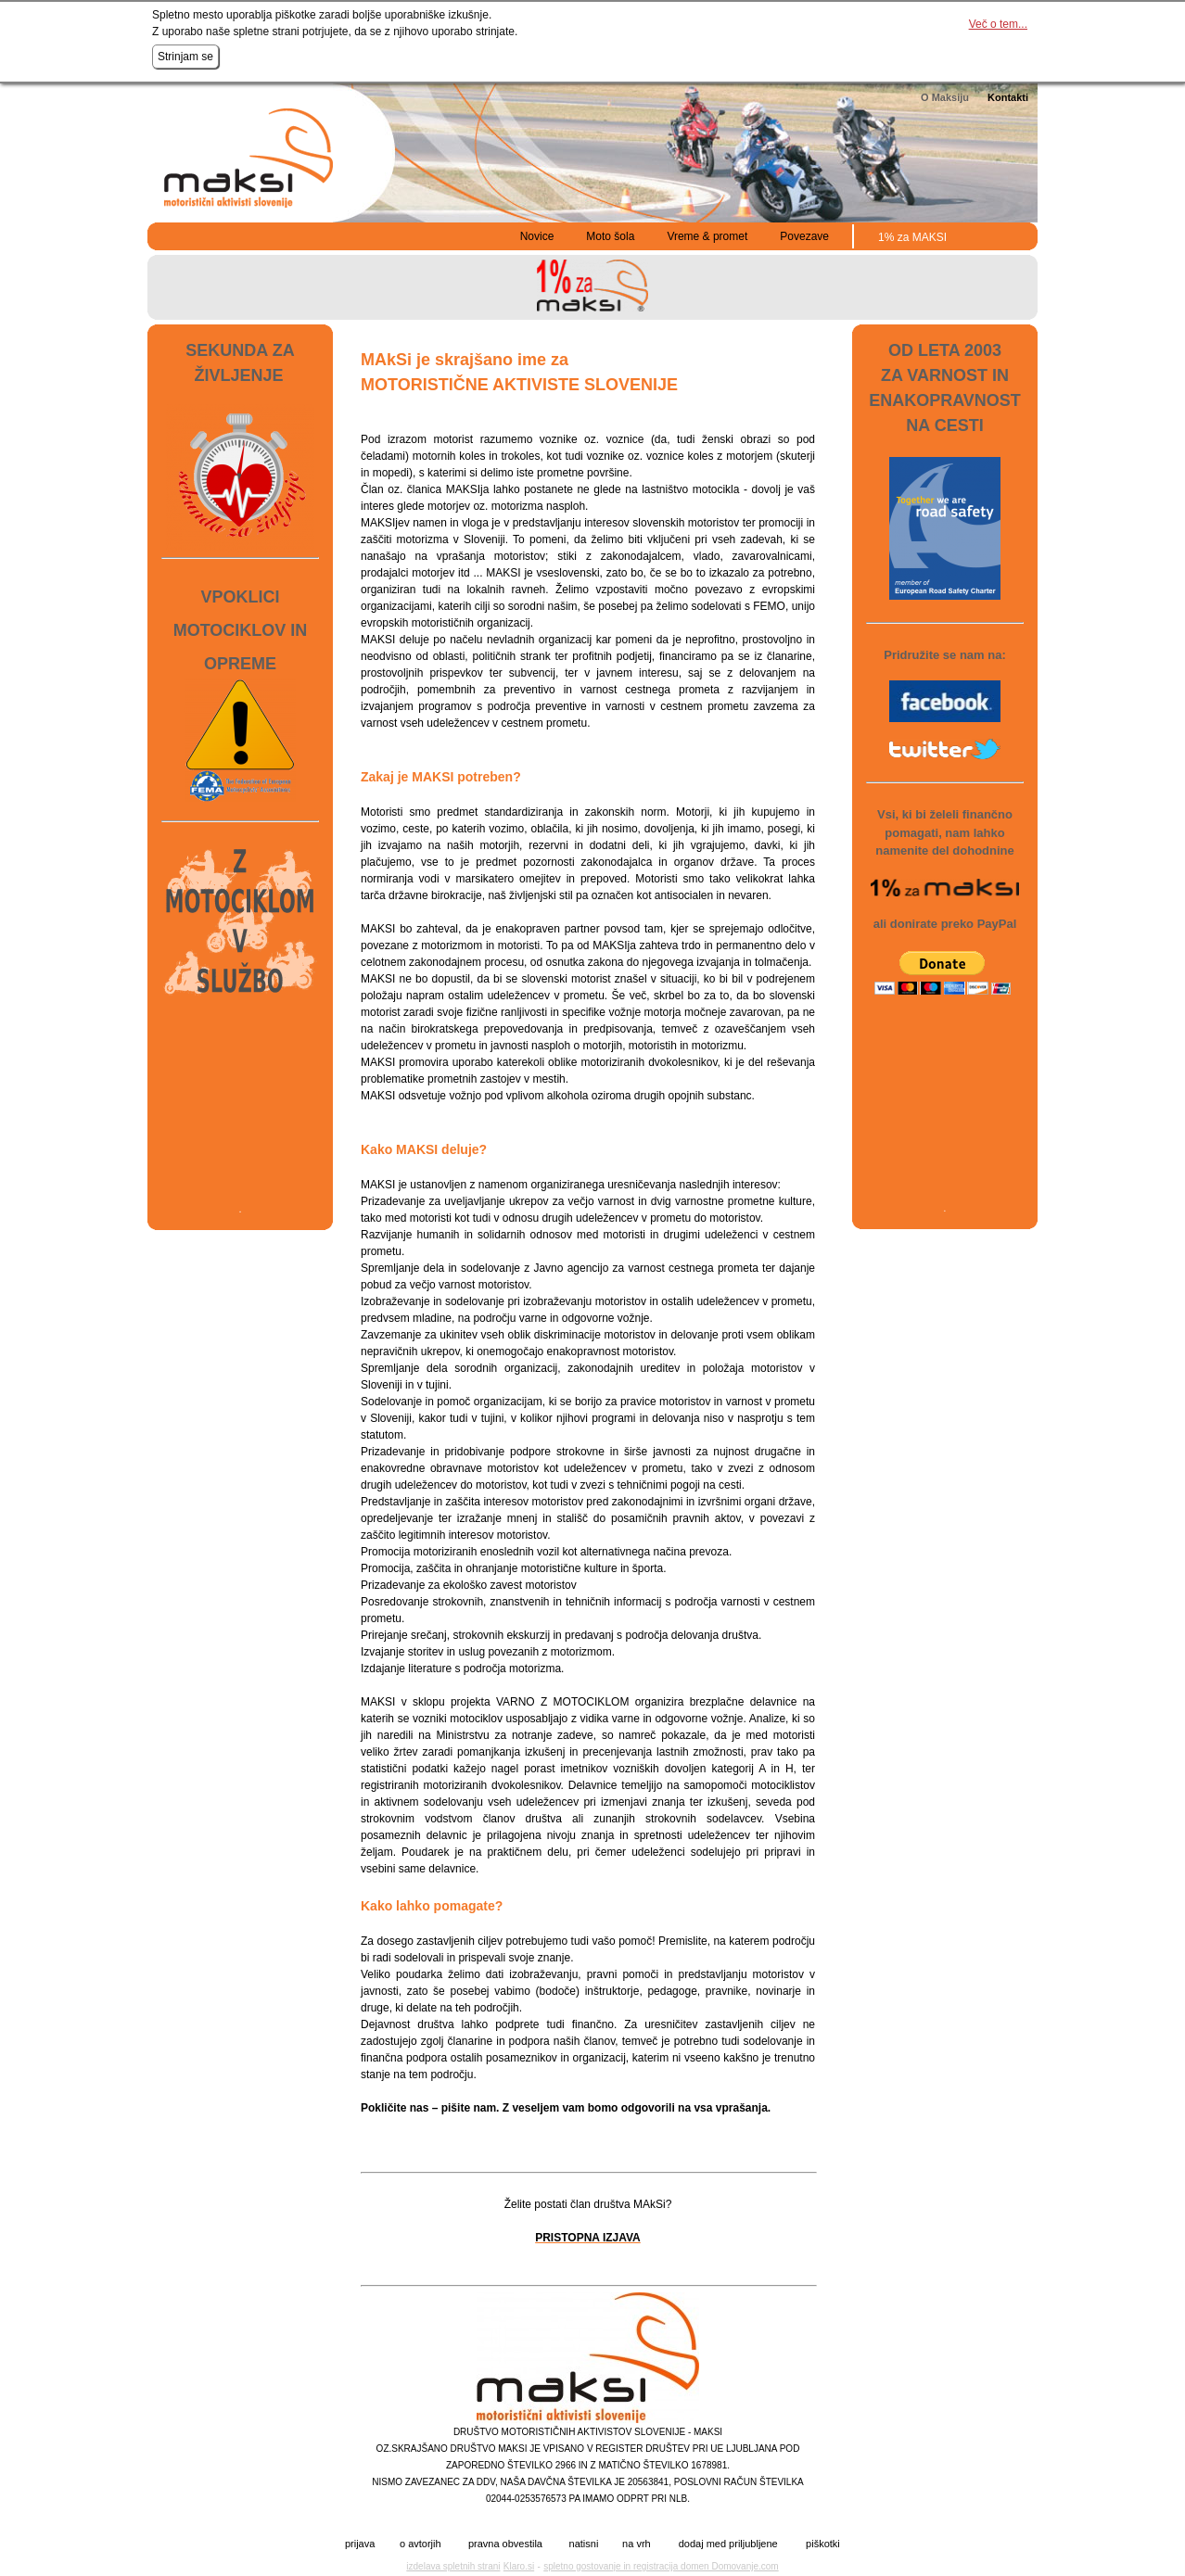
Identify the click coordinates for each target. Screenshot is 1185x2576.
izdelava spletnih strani (453, 2566)
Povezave (804, 236)
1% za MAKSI (912, 237)
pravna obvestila (505, 2544)
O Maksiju (945, 98)
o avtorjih (420, 2544)
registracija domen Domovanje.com (706, 2566)
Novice (537, 236)
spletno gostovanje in (588, 2566)
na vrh (636, 2544)
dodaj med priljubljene (728, 2544)
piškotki (823, 2544)
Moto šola (610, 236)
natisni (584, 2544)
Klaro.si (518, 2566)
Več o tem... (998, 24)
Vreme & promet (707, 236)
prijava (360, 2544)
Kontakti (1008, 98)
